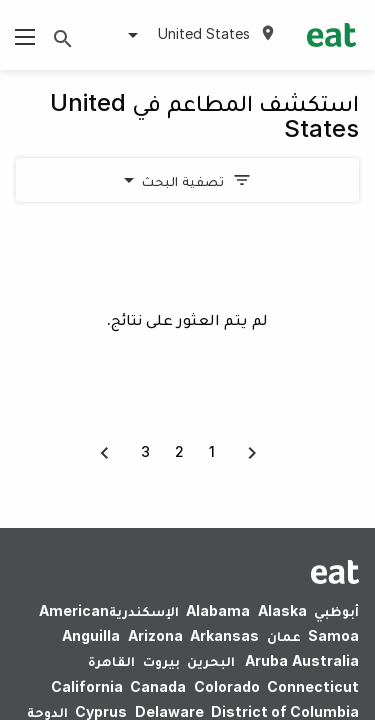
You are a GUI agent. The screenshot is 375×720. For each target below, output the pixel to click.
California (87, 686)
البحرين (211, 660)
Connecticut (313, 686)
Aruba (266, 660)
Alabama (218, 610)
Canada (158, 686)
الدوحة (47, 711)
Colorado (227, 686)
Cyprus (101, 711)
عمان (284, 635)
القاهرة (111, 660)
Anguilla (91, 635)
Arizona (155, 635)
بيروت (161, 660)
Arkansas (224, 635)
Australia (299, 660)
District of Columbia (285, 711)
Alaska (282, 610)
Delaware (169, 711)
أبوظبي (336, 610)
